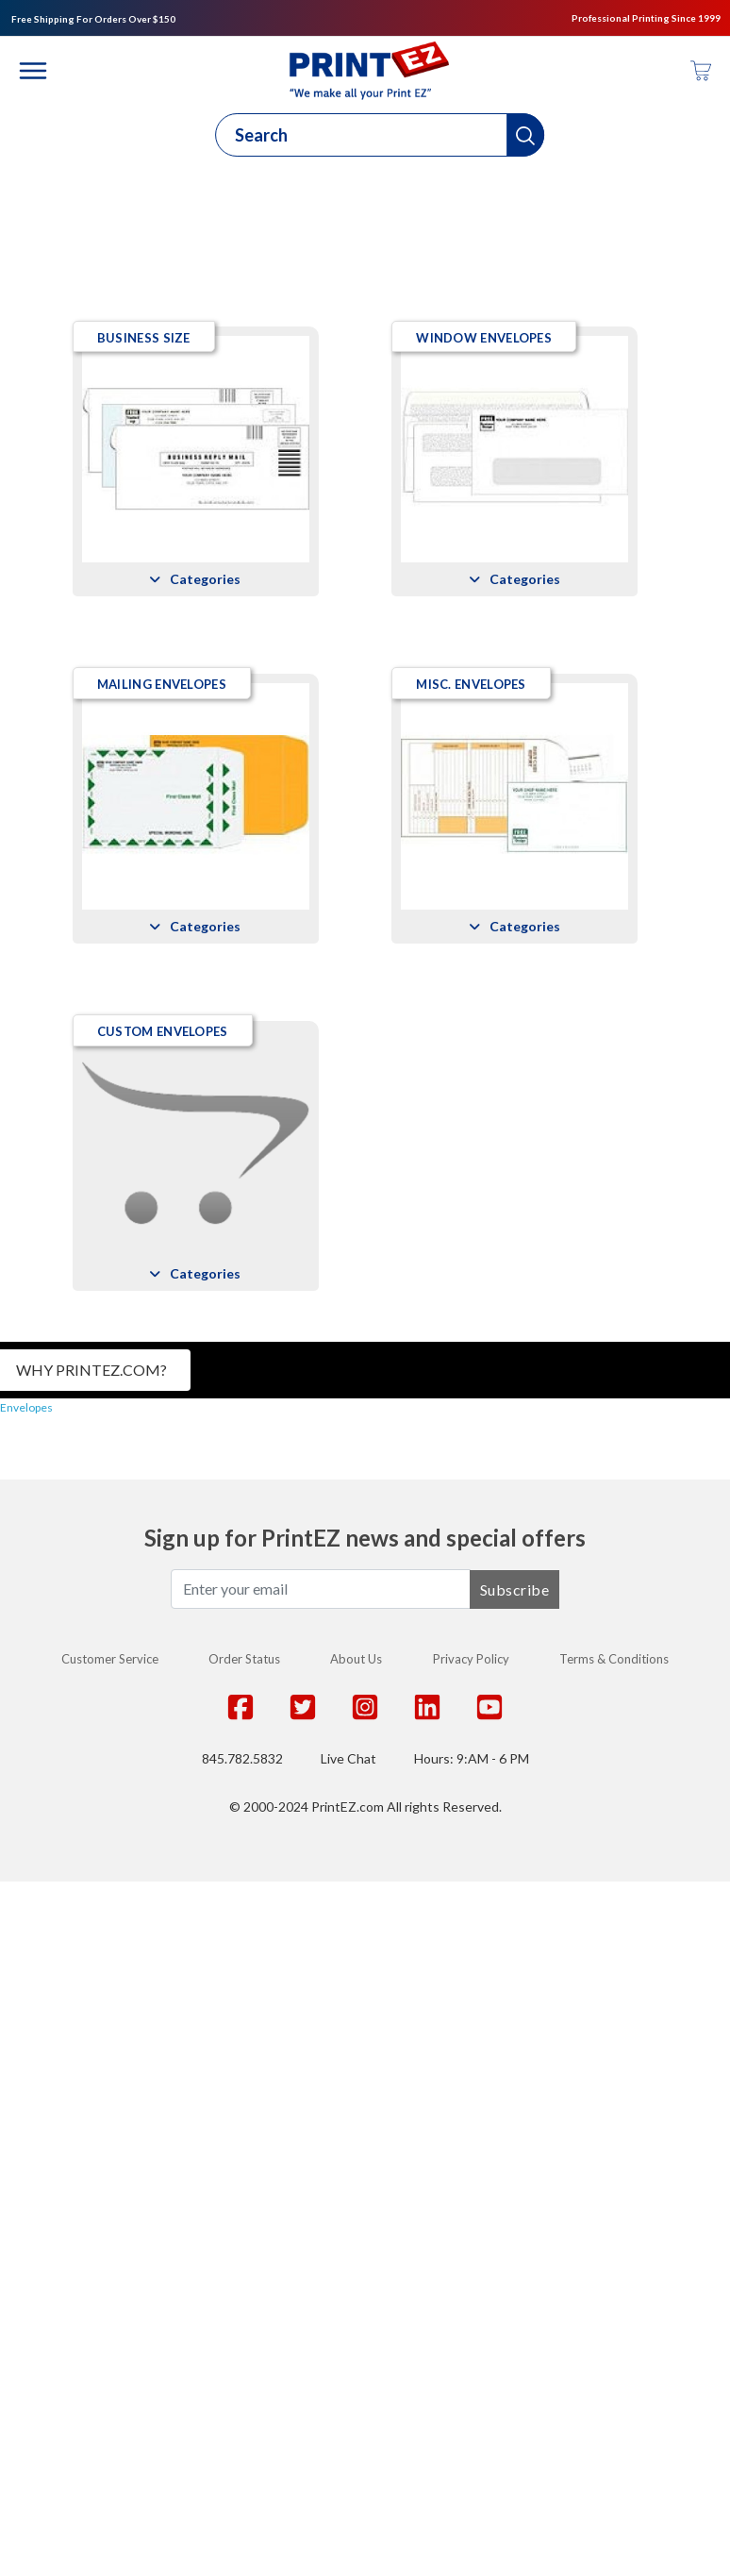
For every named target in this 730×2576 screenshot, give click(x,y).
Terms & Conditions (614, 2353)
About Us (356, 2353)
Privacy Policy (471, 2353)
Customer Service (109, 2353)
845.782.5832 (242, 2453)
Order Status (244, 2353)
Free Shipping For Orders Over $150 (93, 19)
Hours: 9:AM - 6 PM (471, 2453)
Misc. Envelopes (150, 1378)
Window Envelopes (163, 684)
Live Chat (348, 2453)
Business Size (142, 337)
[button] (525, 135)
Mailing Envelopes (159, 1031)
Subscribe (515, 2283)
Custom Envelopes (160, 1724)
